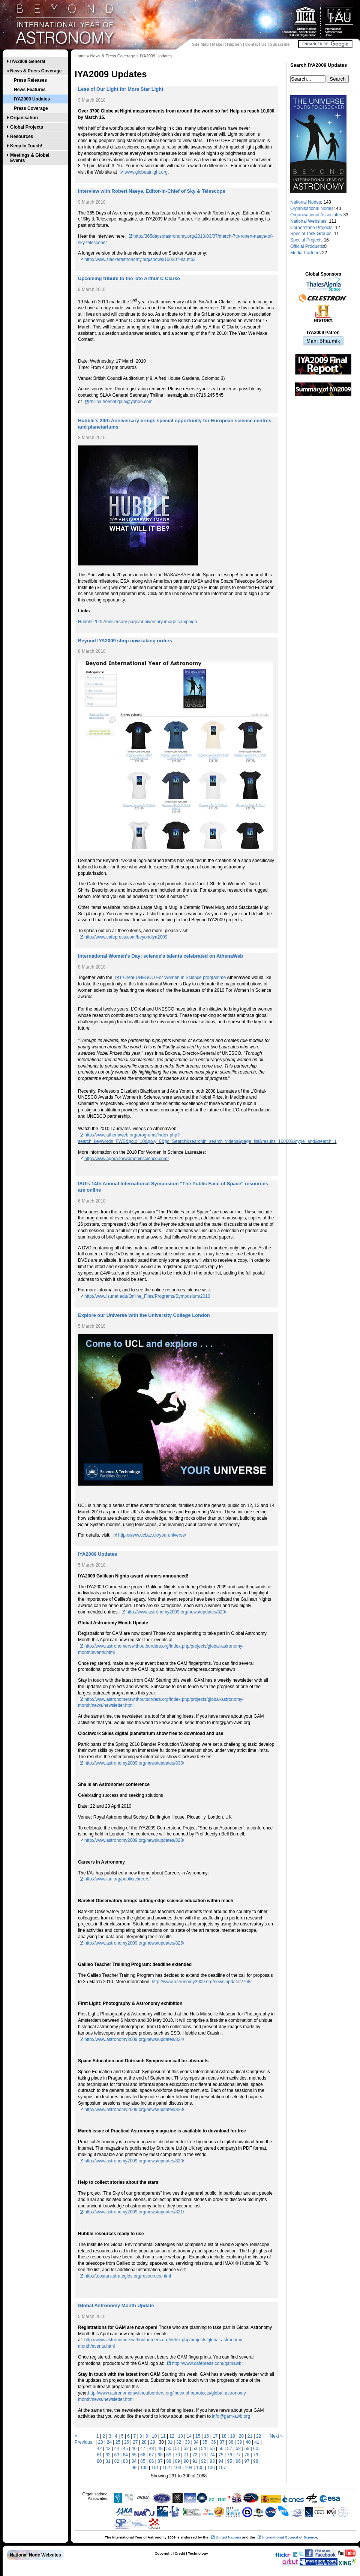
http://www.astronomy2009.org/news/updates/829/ (176, 1612)
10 (154, 2436)
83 (125, 2461)
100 (144, 2467)
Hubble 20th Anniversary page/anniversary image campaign (137, 621)
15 (197, 2436)
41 (256, 2442)
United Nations (228, 2537)
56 (220, 2448)
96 (238, 2461)
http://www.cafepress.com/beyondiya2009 (125, 937)
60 (255, 2448)
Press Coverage (31, 108)
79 (255, 2455)
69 (168, 2455)
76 (229, 2455)
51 (177, 2448)
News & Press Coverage (36, 70)
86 (151, 2461)
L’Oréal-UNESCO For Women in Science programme (173, 977)
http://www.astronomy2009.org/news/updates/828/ (134, 1840)
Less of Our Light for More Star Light (121, 89)
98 (255, 2461)
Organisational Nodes (311, 208)
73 (203, 2455)
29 (152, 2442)
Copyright (162, 2553)
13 (180, 2436)
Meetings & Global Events (30, 158)
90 (186, 2461)
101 (155, 2467)
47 (142, 2448)
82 (116, 2461)
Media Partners (305, 252)
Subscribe (280, 44)
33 (187, 2442)
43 (107, 2448)
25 (118, 2442)
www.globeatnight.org (146, 172)
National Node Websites (35, 2555)
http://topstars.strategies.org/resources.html (127, 2276)
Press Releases (30, 80)
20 (241, 2436)
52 (186, 2448)
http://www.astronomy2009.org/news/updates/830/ (134, 1763)
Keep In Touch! (26, 145)
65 (134, 2455)
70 (177, 2455)
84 (134, 2461)
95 (229, 2461)
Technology (198, 2553)
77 (238, 2455)
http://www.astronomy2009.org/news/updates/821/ (134, 2212)
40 (248, 2442)
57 (229, 2448)
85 (142, 2461)
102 (166, 2467)
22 (258, 2436)
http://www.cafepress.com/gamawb (206, 2363)
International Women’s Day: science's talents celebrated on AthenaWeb (160, 956)
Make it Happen (227, 44)
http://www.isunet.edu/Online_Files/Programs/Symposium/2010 (147, 1296)
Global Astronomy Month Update (116, 2305)
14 (189, 2436)
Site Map (200, 44)
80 (99, 2461)
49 (160, 2448)
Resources (21, 136)
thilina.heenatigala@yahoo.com (121, 401)
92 (203, 2461)
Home (80, 56)
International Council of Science (289, 2537)
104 (188, 2467)
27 (135, 2442)
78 (246, 2455)
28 (143, 2442)
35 (204, 2442)
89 (177, 2461)
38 (230, 2442)
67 (151, 2455)
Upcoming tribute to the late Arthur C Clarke (129, 278)
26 (126, 2442)
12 (171, 2436)
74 (212, 2455)
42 (99, 2448)
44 (116, 2448)
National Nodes (305, 202)
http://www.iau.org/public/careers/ (117, 1879)
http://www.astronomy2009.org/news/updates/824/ (134, 2039)
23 (100, 2442)
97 (246, 2461)
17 (215, 2436)
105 (200, 2467)
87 (160, 2461)
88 (168, 2461)
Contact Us (256, 44)
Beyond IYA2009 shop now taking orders (125, 640)
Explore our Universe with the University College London (144, 1315)
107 (222, 2467)
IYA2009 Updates (32, 99)
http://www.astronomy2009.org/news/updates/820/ (134, 2161)
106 (211, 2467)
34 (196, 2442)
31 (170, 2442)
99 (134, 2467)
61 (99, 2455)
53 (194, 2448)
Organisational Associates (316, 214)
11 (162, 2436)
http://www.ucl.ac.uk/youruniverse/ (152, 1535)
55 (212, 2448)
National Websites (308, 221)
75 (220, 2455)
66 (142, 2455)
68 (160, 2455)
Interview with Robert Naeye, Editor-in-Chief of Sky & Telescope (151, 191)
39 (239, 2442)
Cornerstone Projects (311, 227)
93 (212, 2461)
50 (168, 2448)
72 (194, 2455)
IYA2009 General (27, 61)
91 (194, 2461)
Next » (276, 2436)
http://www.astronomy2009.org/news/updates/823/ (134, 2109)
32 (178, 2442)
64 (125, 2455)
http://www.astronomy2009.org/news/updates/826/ (134, 1943)
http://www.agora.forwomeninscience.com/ (126, 1158)
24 (109, 2442)
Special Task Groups (311, 233)
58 (238, 2448)
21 (250, 2436)
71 (186, 2455)
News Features (30, 89)
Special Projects (306, 240)
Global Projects (26, 127)
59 (246, 2448)
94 (220, 2461)
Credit (180, 2553)
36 (213, 2442)
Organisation (24, 117)
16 (206, 2436)
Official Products (306, 246)
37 (222, 2442)
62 (107, 2455)
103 (177, 2467)
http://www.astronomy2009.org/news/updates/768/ (202, 1981)
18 (223, 2436)
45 (125, 2448)
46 (134, 2448)
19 (232, 2436)
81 (107, 2461)
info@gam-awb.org (231, 2416)
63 (116, 2455)
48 (151, 2448)
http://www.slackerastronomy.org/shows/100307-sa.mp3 (140, 259)
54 (203, 2448)
